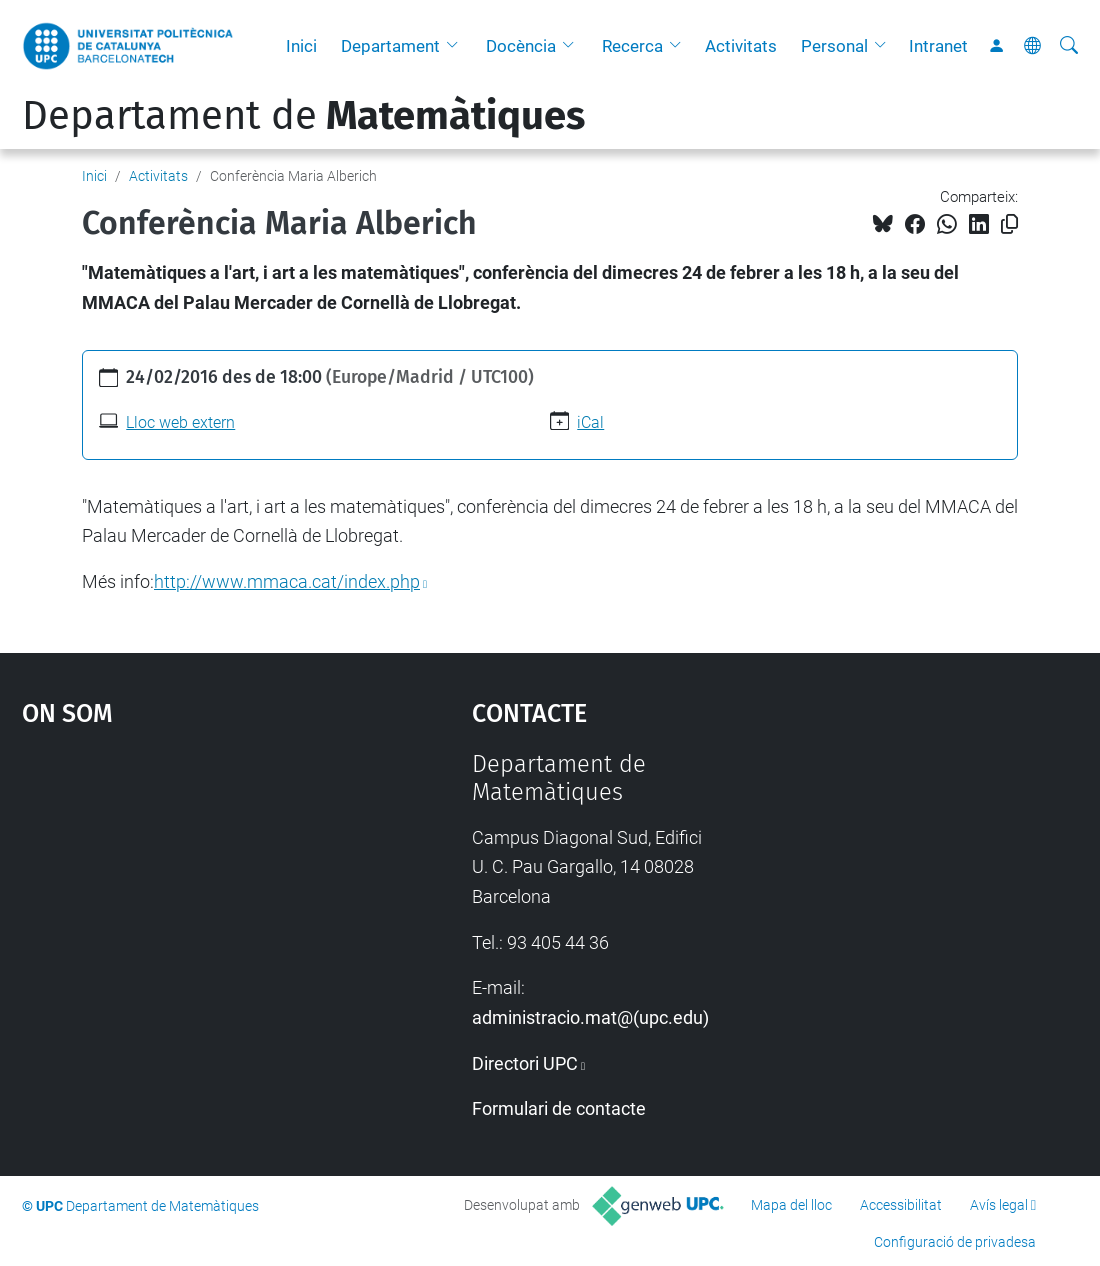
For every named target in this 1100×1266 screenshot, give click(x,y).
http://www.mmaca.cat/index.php (287, 581)
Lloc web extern (180, 422)
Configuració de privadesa (955, 1242)
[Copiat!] (1009, 224)
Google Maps (190, 900)
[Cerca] (1069, 46)
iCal (590, 422)
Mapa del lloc (791, 1205)
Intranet (938, 46)
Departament (390, 46)
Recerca (632, 46)
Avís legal (999, 1205)
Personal (834, 46)
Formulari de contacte (559, 1108)
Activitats (741, 46)
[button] (457, 46)
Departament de (303, 116)
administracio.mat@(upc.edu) (590, 1017)
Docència (521, 46)
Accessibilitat (901, 1205)
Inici (301, 46)
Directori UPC (525, 1063)
